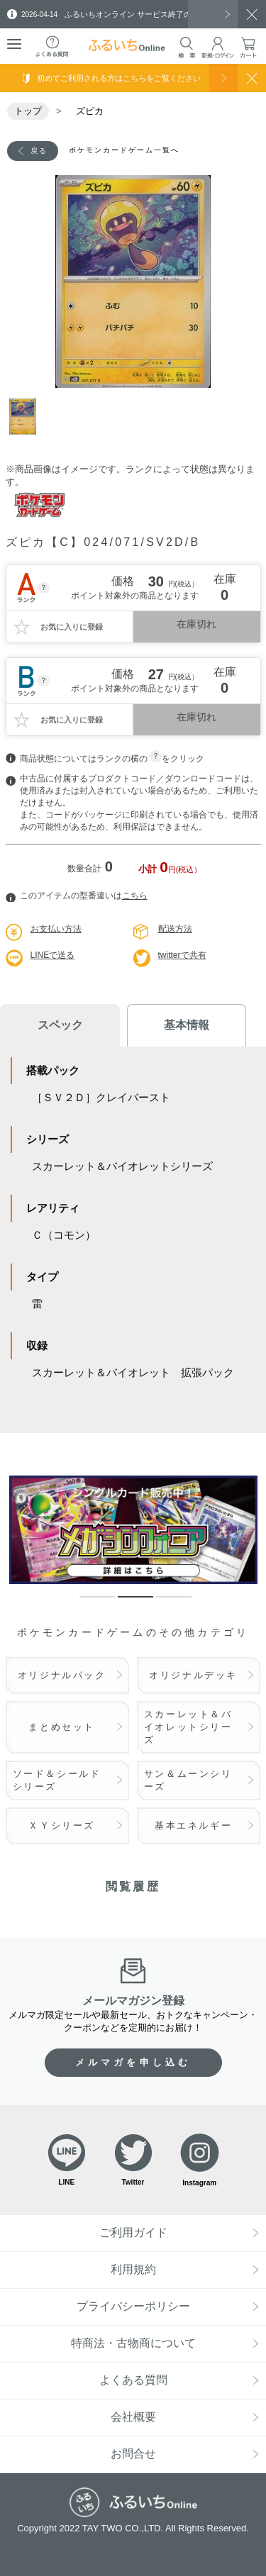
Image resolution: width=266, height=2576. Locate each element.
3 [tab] (163, 1603)
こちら (135, 896)
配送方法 (175, 929)
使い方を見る (223, 78)
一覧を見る (213, 14)
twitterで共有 (182, 955)
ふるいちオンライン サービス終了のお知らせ (122, 14)
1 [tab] (27, 416)
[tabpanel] (133, 281)
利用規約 (133, 2269)
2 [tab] (125, 1603)
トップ (28, 111)
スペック (60, 1025)
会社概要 (133, 2417)
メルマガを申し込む (133, 2062)
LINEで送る (53, 955)
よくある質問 (133, 2380)
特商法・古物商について (133, 2343)
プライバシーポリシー (133, 2306)
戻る (39, 151)
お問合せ (133, 2454)
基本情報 (186, 1025)
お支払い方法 (56, 929)
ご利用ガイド (133, 2232)
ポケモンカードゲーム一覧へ (124, 150)
